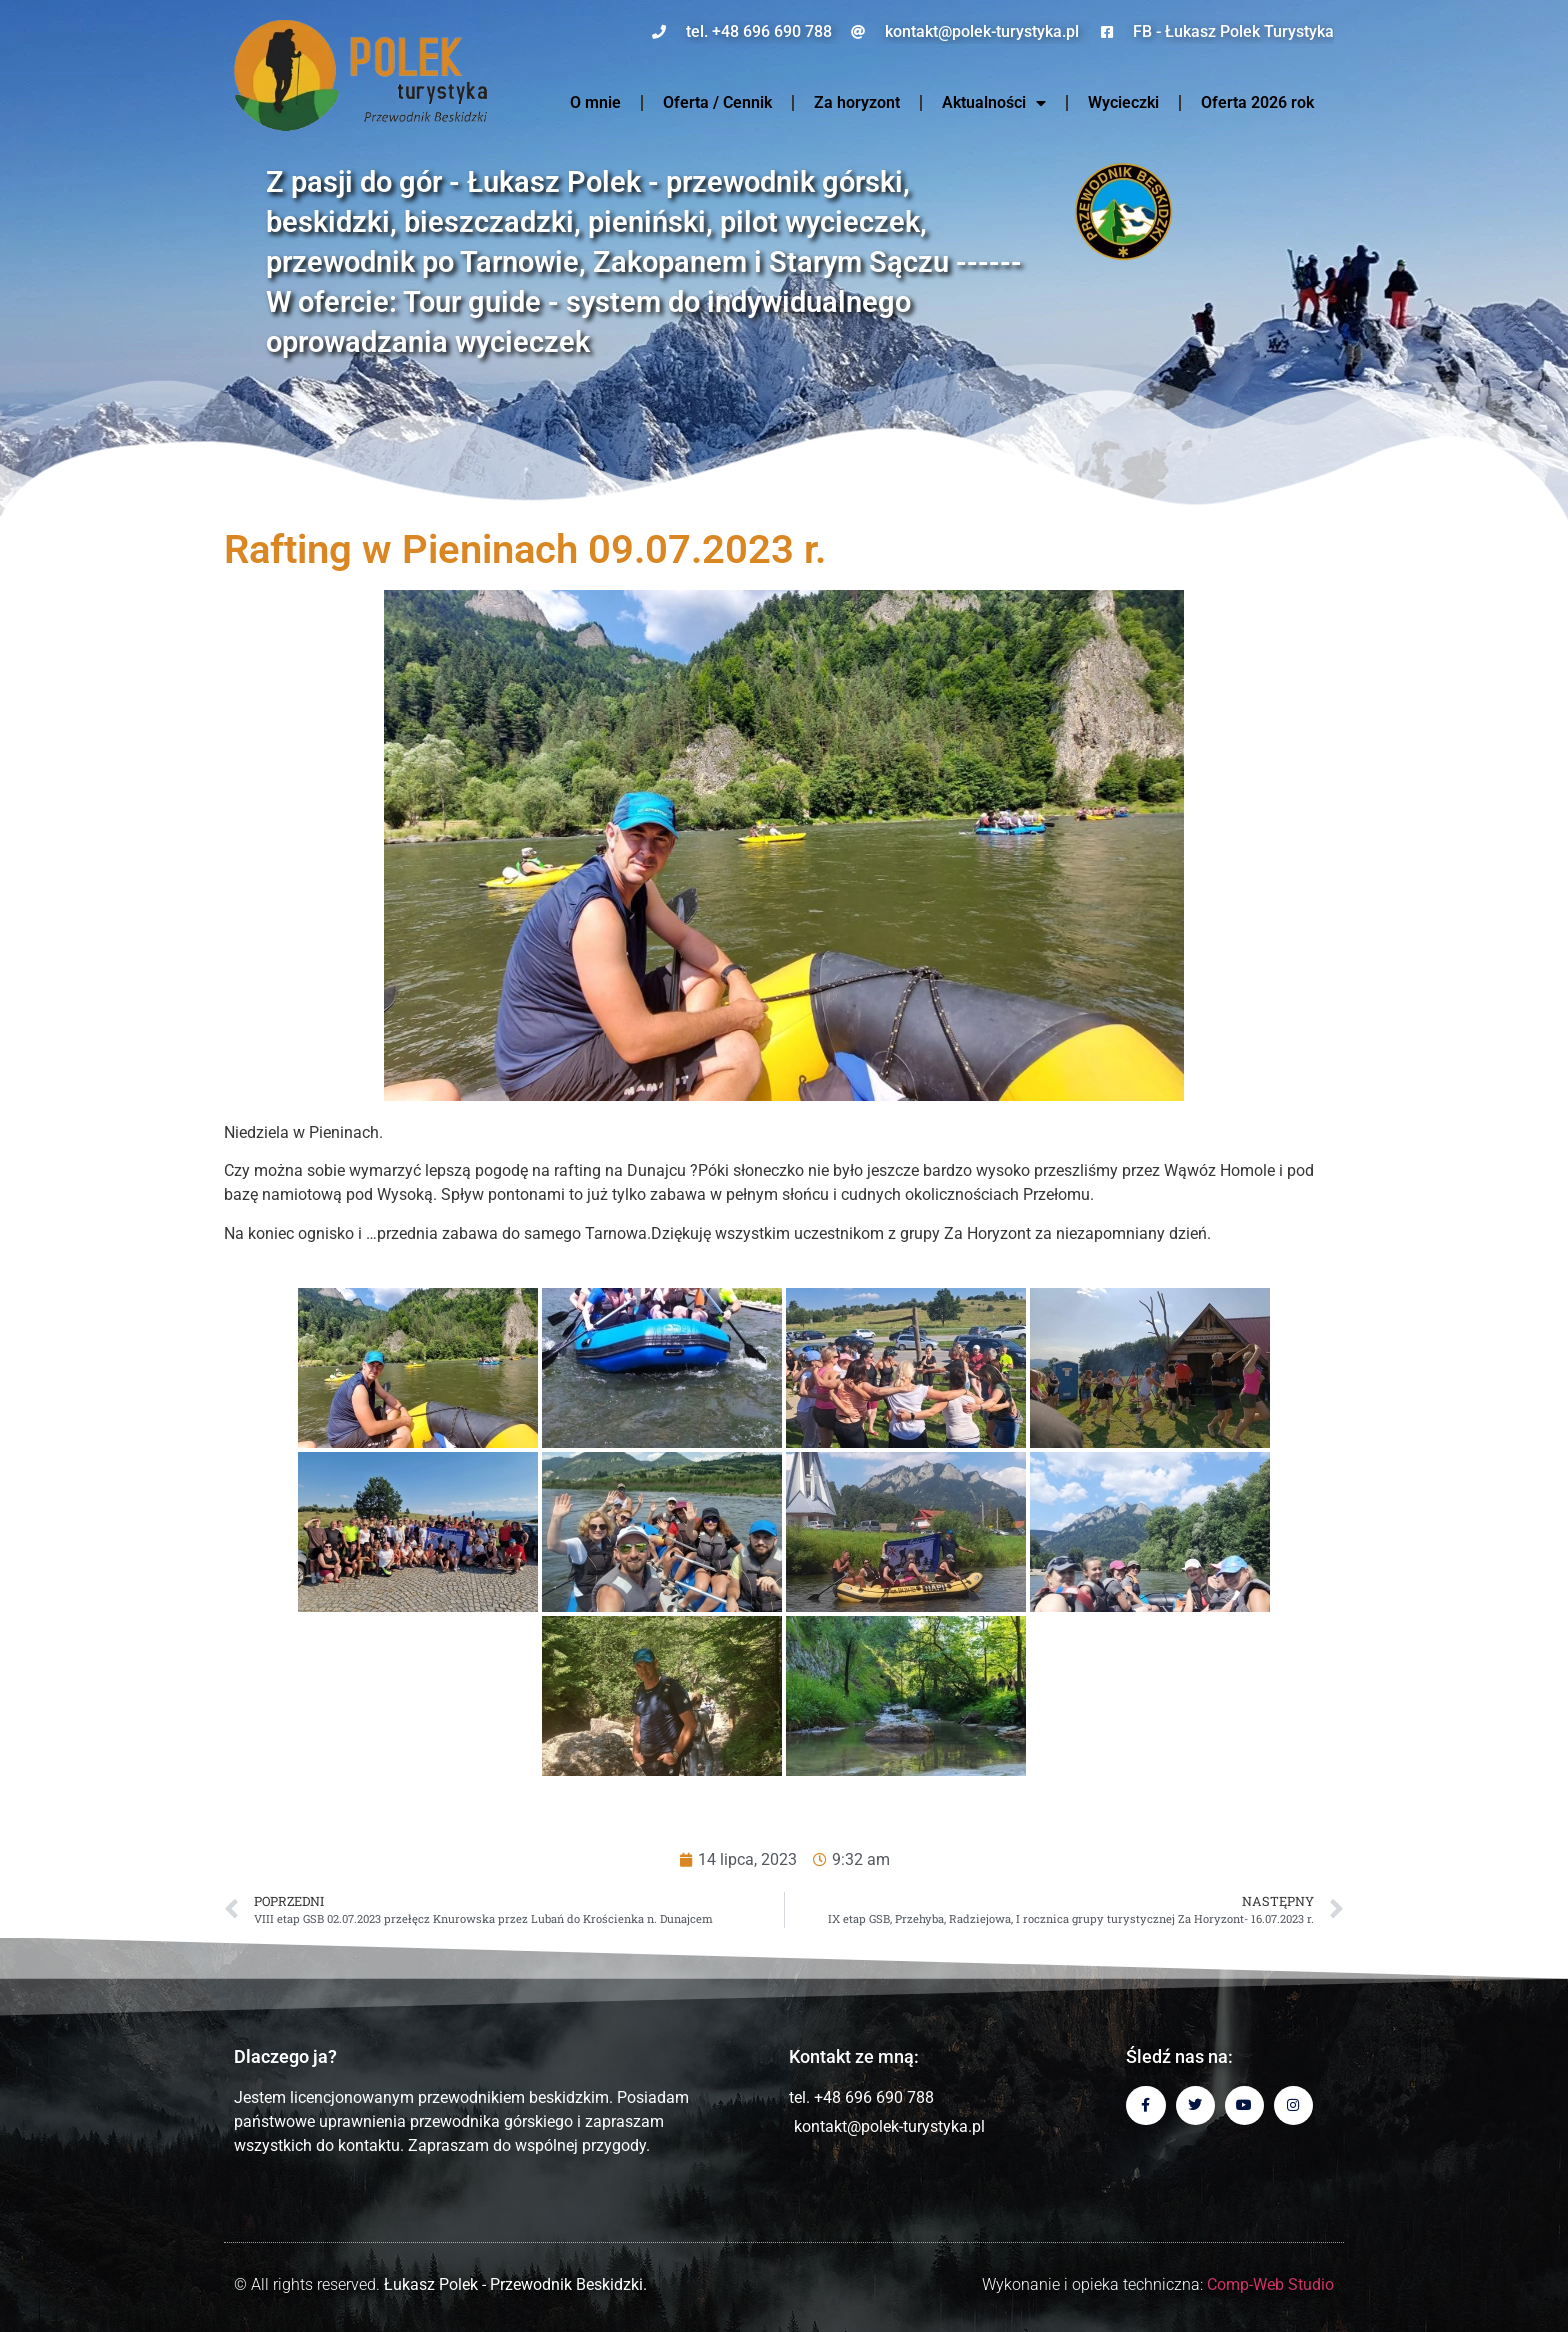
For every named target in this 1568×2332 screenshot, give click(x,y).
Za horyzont (857, 102)
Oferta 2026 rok (1257, 102)
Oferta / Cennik (717, 102)
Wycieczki (1123, 102)
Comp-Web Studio (1270, 2284)
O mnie (595, 102)
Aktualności (994, 103)
